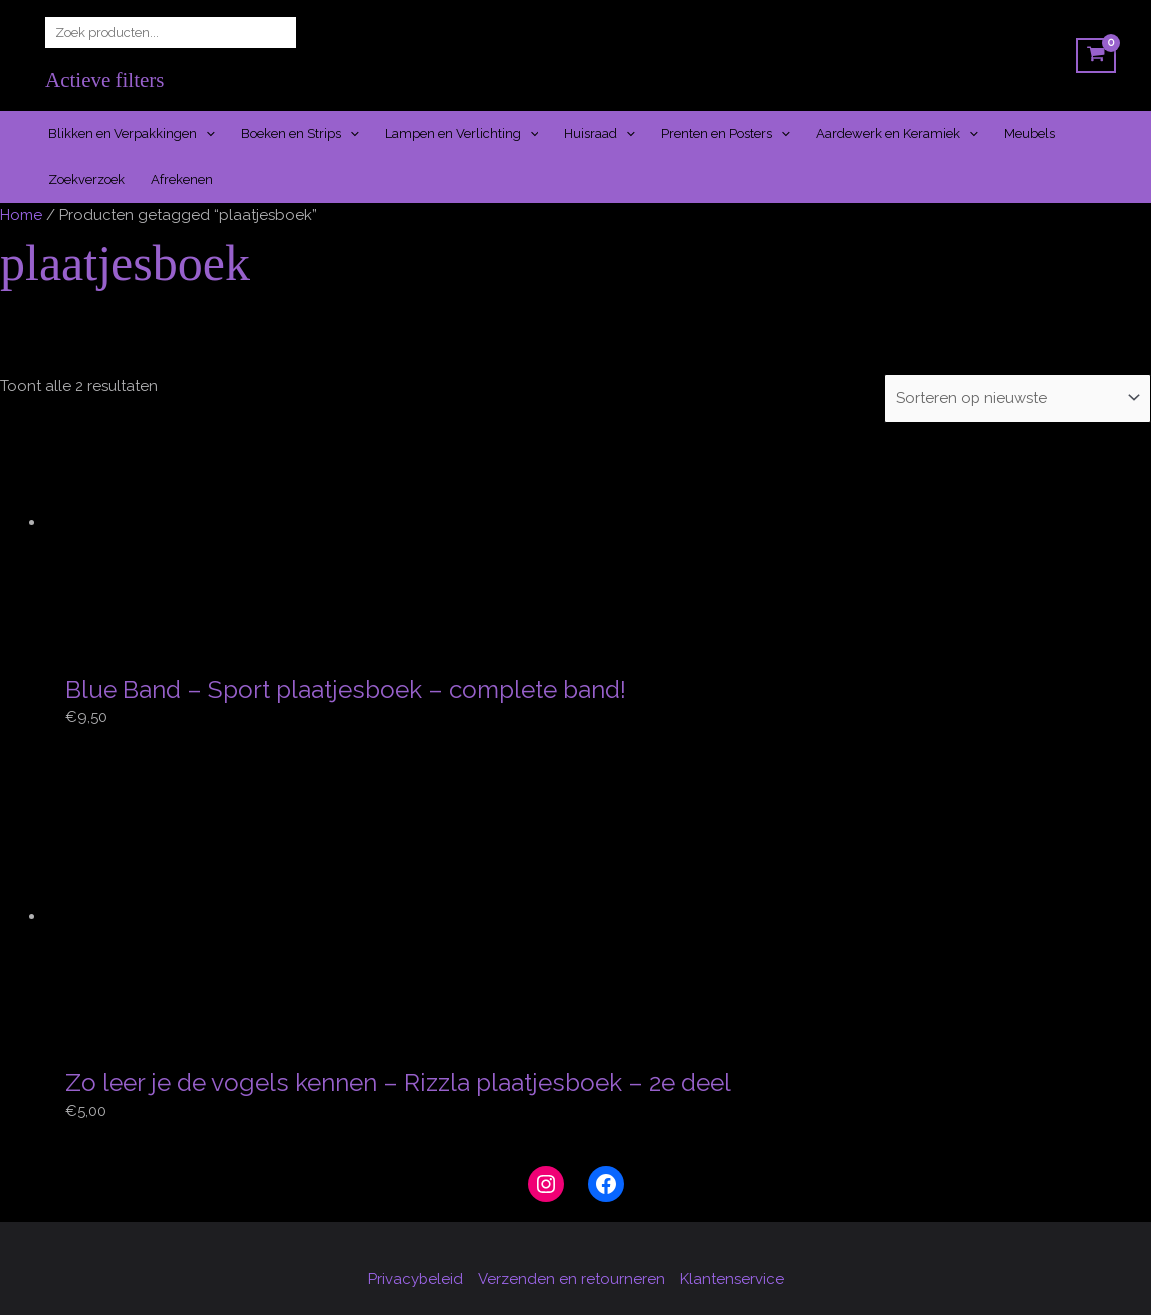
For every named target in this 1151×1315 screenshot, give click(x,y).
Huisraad (599, 134)
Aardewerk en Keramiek (897, 134)
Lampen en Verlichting (462, 134)
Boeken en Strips (300, 134)
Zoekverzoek (86, 179)
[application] (206, 134)
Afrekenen (182, 179)
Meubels (1029, 133)
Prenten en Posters (725, 134)
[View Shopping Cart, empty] (1096, 56)
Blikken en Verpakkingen (131, 134)
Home (21, 215)
